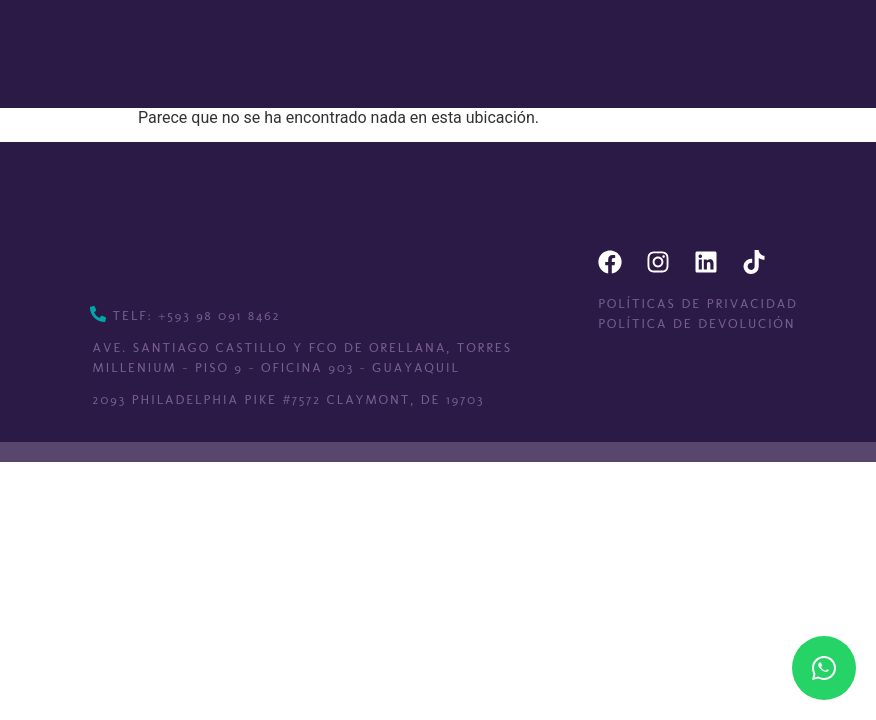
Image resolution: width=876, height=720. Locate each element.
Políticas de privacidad (698, 303)
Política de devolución (696, 323)
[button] (485, 53)
